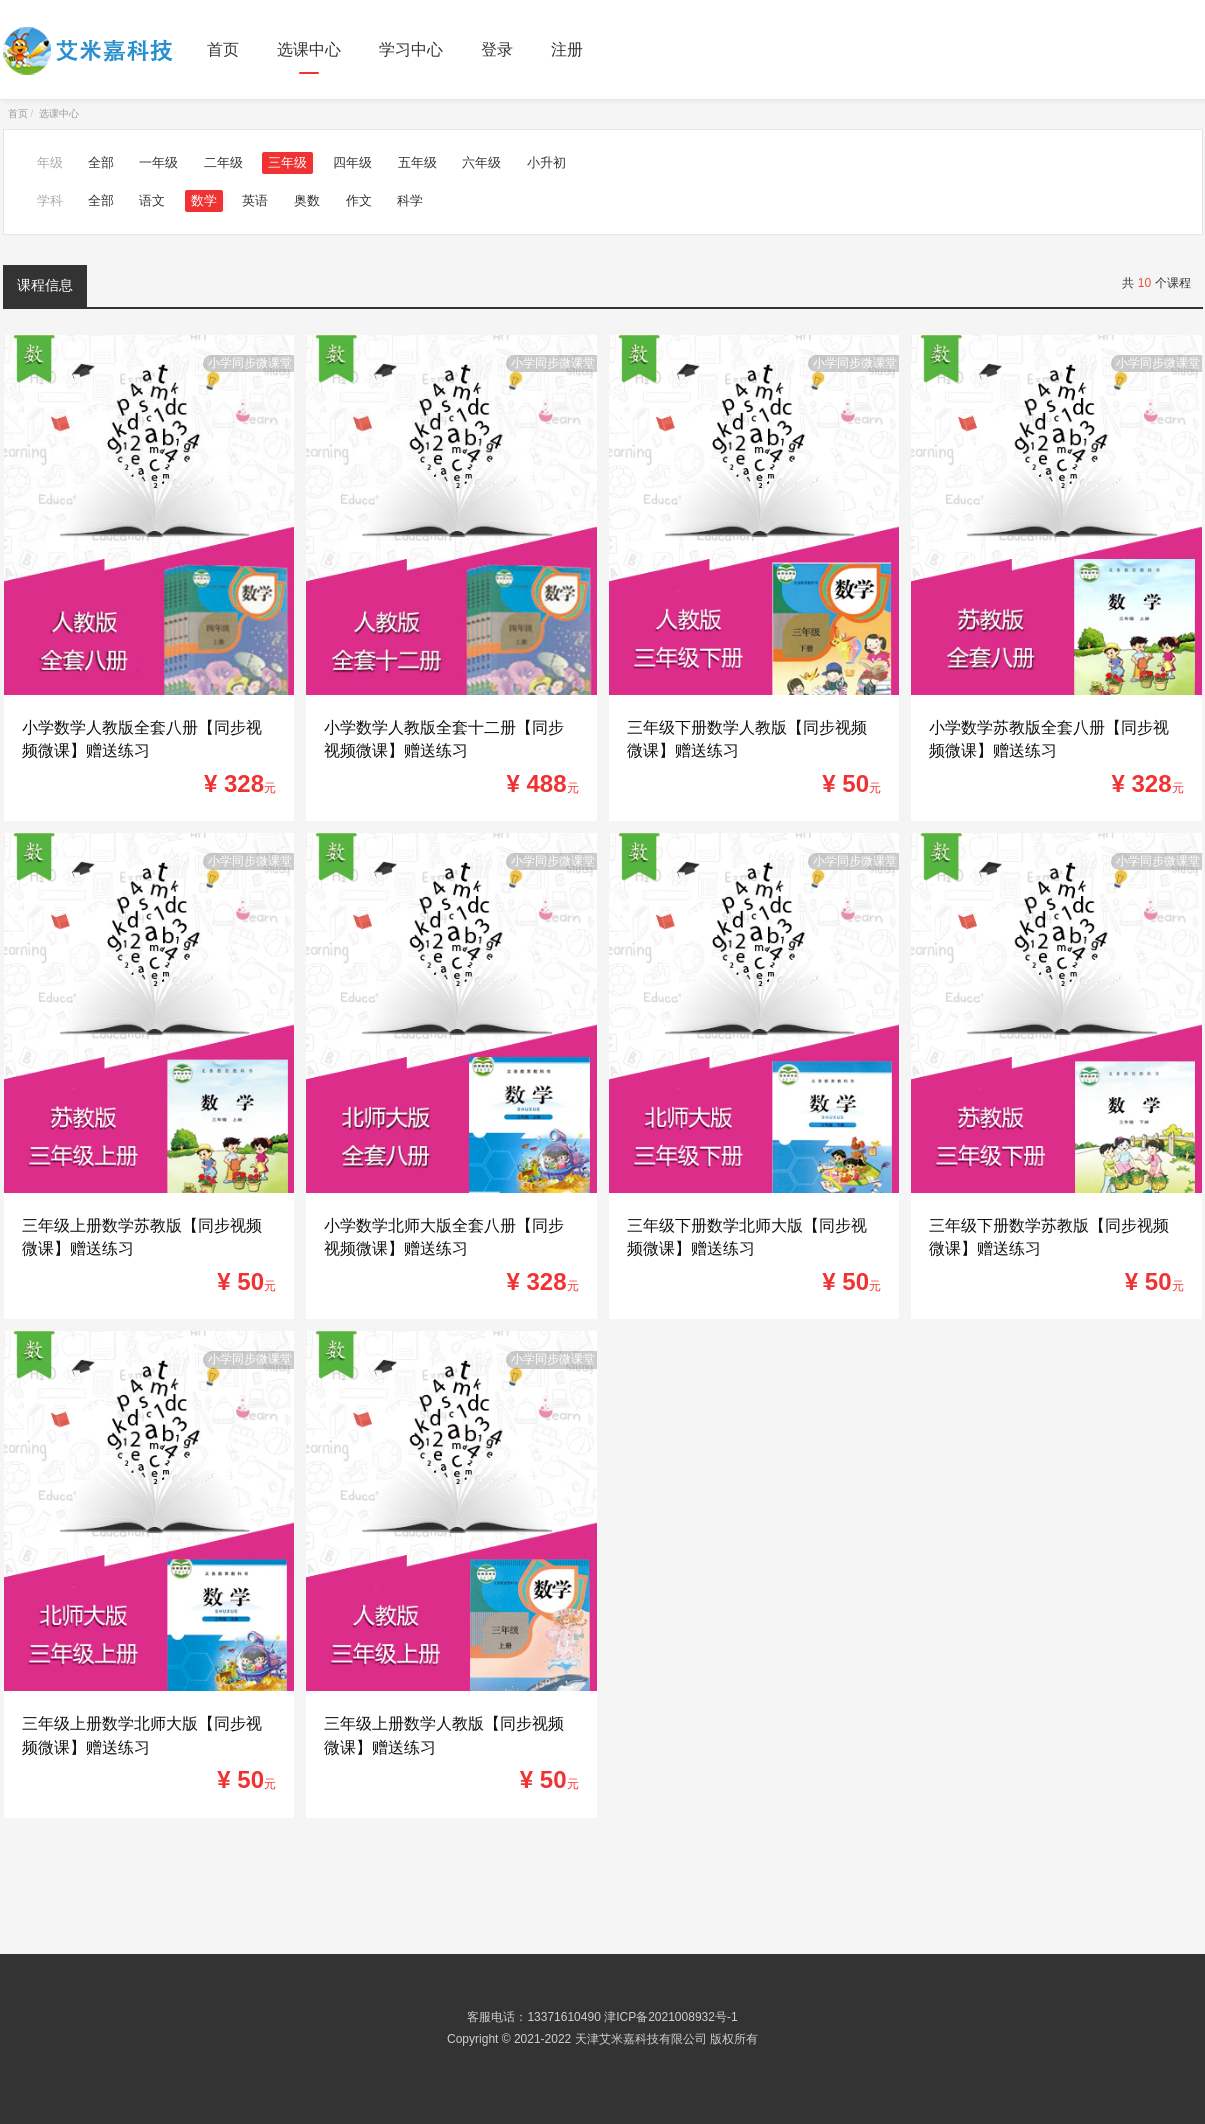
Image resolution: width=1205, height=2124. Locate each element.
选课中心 (309, 49)
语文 (152, 200)
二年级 (223, 162)
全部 (101, 162)
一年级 (158, 162)
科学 (410, 200)
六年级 (481, 162)
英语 (255, 200)
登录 (497, 49)
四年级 (352, 162)
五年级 (417, 162)
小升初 (546, 162)
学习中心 (411, 49)
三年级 (287, 162)
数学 (204, 200)
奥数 (307, 200)
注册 (567, 49)
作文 (359, 200)
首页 (223, 49)
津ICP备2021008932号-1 (670, 2017)
